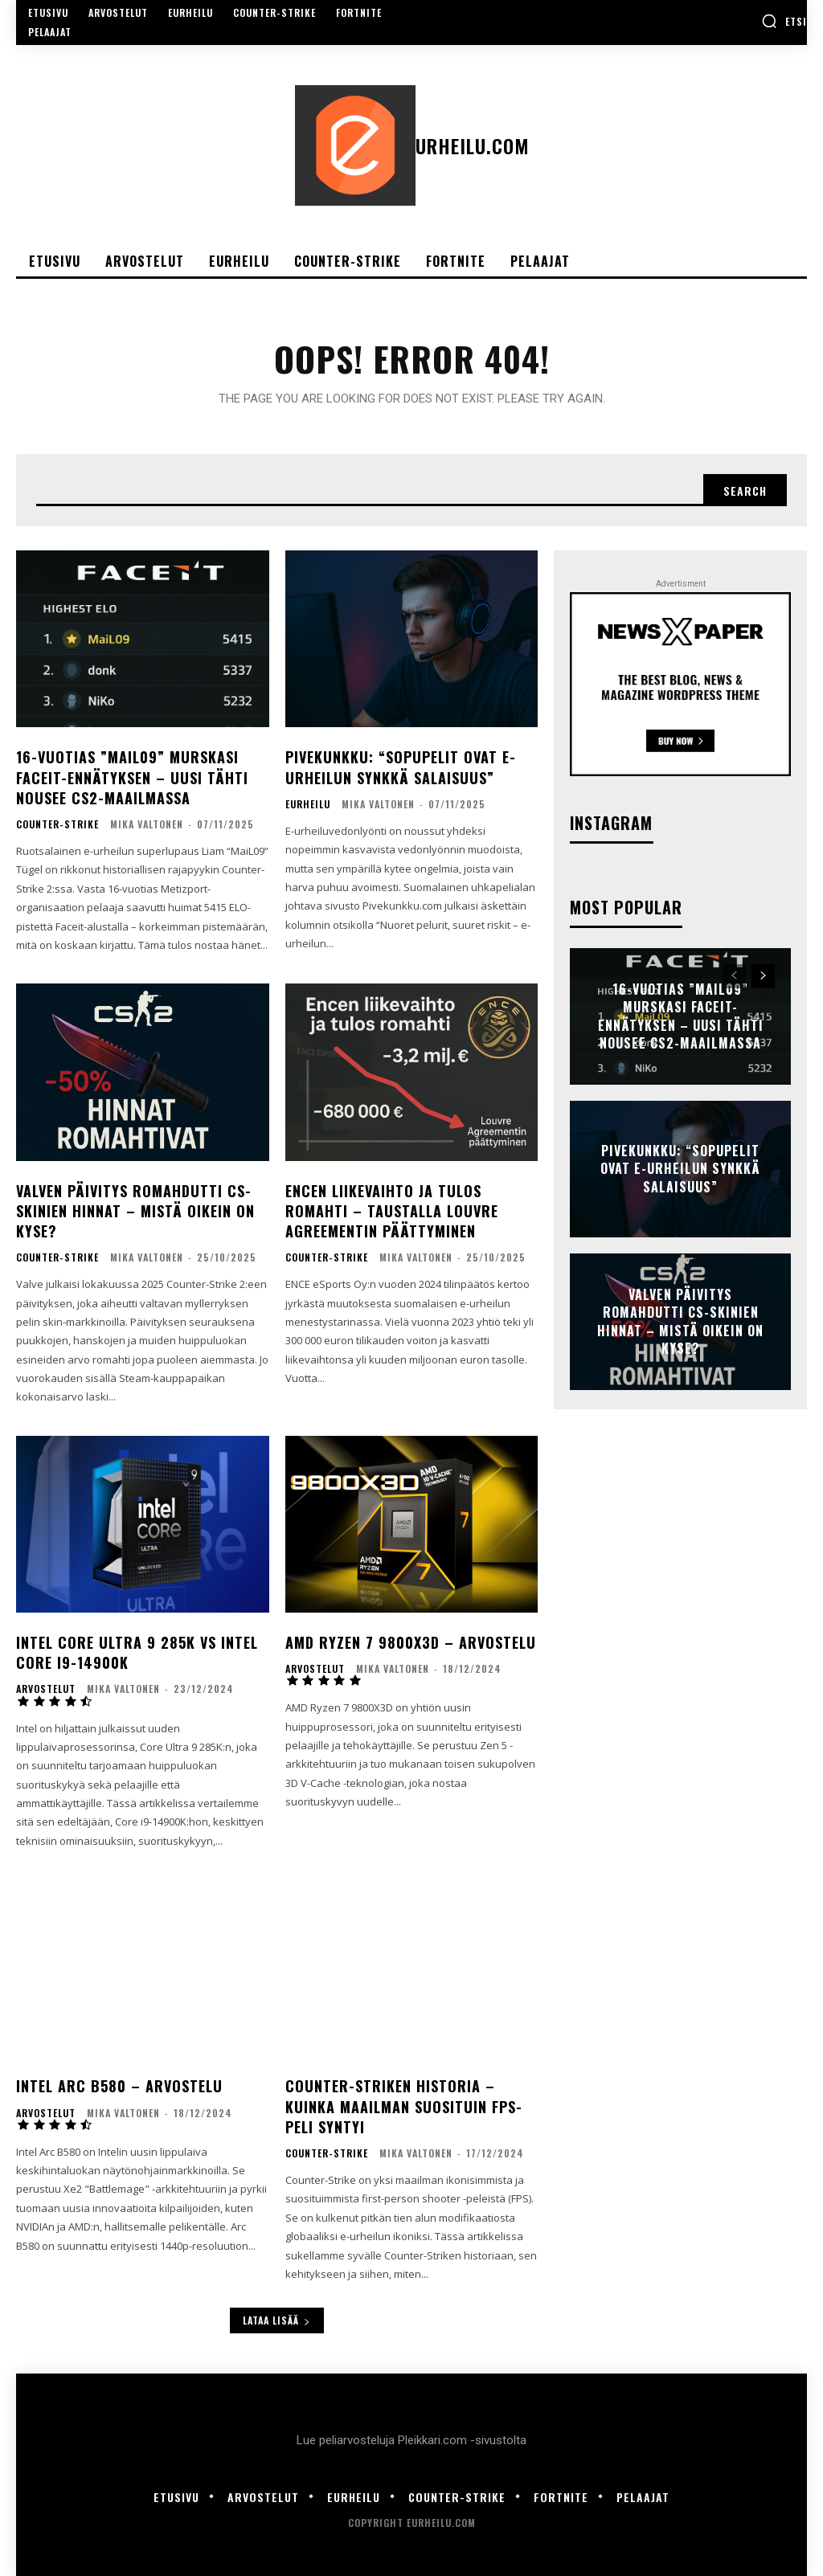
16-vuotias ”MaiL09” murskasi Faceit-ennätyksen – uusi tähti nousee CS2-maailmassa (132, 777)
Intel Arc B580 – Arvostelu (119, 2085)
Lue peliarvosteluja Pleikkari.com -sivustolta (411, 2440)
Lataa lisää (277, 2320)
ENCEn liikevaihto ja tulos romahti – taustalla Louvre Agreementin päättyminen (391, 1210)
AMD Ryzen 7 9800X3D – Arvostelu (410, 1642)
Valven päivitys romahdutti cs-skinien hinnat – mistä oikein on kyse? (135, 1210)
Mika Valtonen (146, 824)
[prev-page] (734, 976)
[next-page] (763, 976)
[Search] (745, 490)
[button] (784, 21)
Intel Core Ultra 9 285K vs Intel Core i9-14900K (137, 1652)
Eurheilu (307, 804)
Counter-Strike (57, 824)
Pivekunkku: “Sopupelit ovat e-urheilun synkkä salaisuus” (400, 766)
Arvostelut (46, 1689)
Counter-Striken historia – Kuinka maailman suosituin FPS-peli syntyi (403, 2105)
